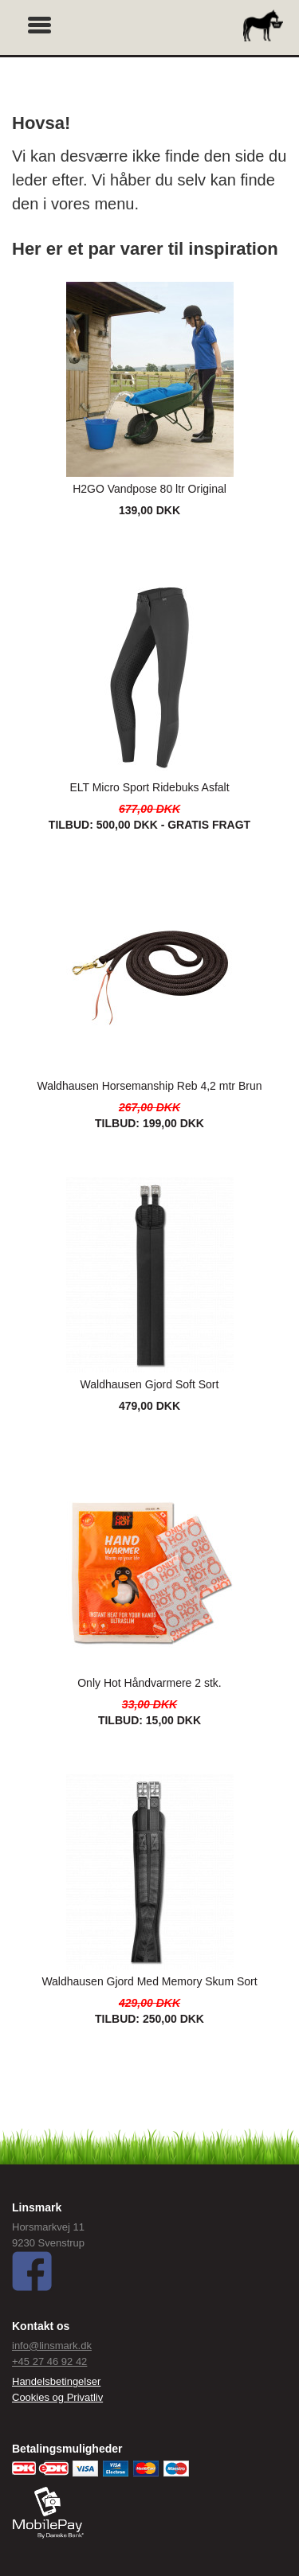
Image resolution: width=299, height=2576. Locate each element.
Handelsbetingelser (56, 2381)
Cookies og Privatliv (57, 2397)
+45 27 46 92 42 (49, 2361)
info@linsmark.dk (52, 2346)
